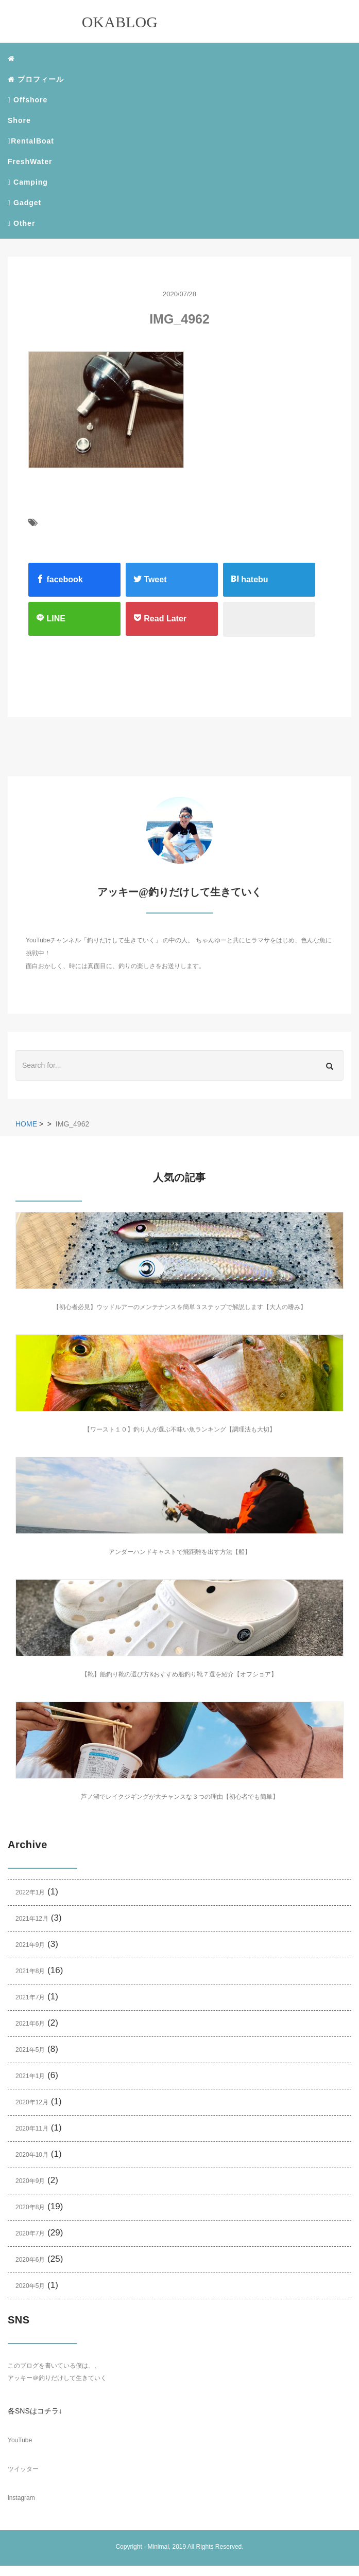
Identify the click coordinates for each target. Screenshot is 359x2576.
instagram (21, 2497)
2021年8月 (30, 1971)
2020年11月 (31, 2128)
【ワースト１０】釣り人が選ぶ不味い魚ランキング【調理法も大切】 (180, 1429)
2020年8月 (30, 2207)
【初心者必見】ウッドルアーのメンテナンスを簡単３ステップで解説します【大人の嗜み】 (179, 1307)
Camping (28, 182)
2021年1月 (30, 2076)
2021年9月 (30, 1944)
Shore (19, 120)
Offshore (27, 100)
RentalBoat (31, 141)
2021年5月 (30, 2049)
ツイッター (23, 2469)
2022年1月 (30, 1892)
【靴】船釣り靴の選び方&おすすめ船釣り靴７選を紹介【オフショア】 (179, 1674)
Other (21, 223)
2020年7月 (30, 2233)
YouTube (20, 2440)
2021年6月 (30, 2023)
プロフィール (36, 79)
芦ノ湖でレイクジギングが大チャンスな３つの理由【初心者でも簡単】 (180, 1796)
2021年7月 (30, 1997)
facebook (59, 579)
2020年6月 (30, 2259)
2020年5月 (30, 2285)
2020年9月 (30, 2181)
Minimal (157, 2546)
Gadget (24, 203)
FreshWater (30, 161)
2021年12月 (31, 1918)
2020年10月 (31, 2154)
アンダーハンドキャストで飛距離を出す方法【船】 (180, 1551)
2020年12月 (31, 2102)
